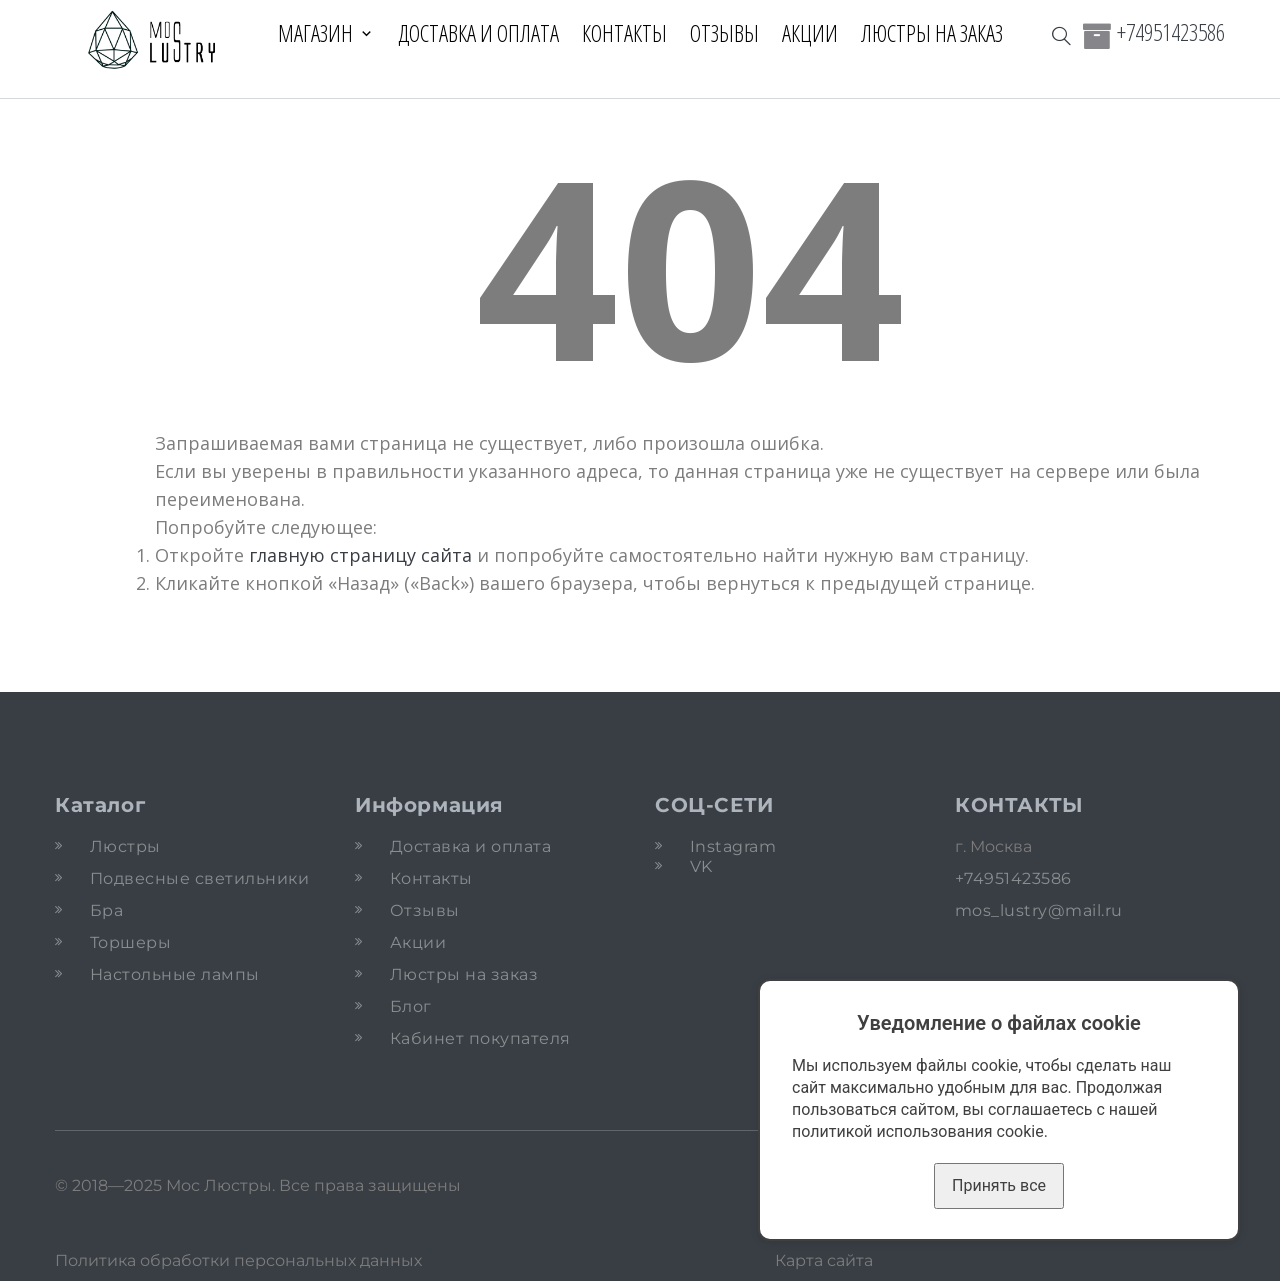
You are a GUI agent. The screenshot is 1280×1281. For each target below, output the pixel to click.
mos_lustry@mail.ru (1039, 910)
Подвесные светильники (199, 878)
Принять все (999, 1185)
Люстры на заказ (932, 33)
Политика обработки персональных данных (238, 1260)
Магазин (315, 33)
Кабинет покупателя (480, 1038)
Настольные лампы (175, 974)
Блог (411, 1006)
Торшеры (130, 942)
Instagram (733, 846)
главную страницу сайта (360, 555)
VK (701, 866)
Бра (106, 910)
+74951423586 (1171, 32)
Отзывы (724, 33)
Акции (810, 33)
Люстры (125, 846)
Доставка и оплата (478, 33)
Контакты (624, 33)
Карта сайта (824, 1260)
